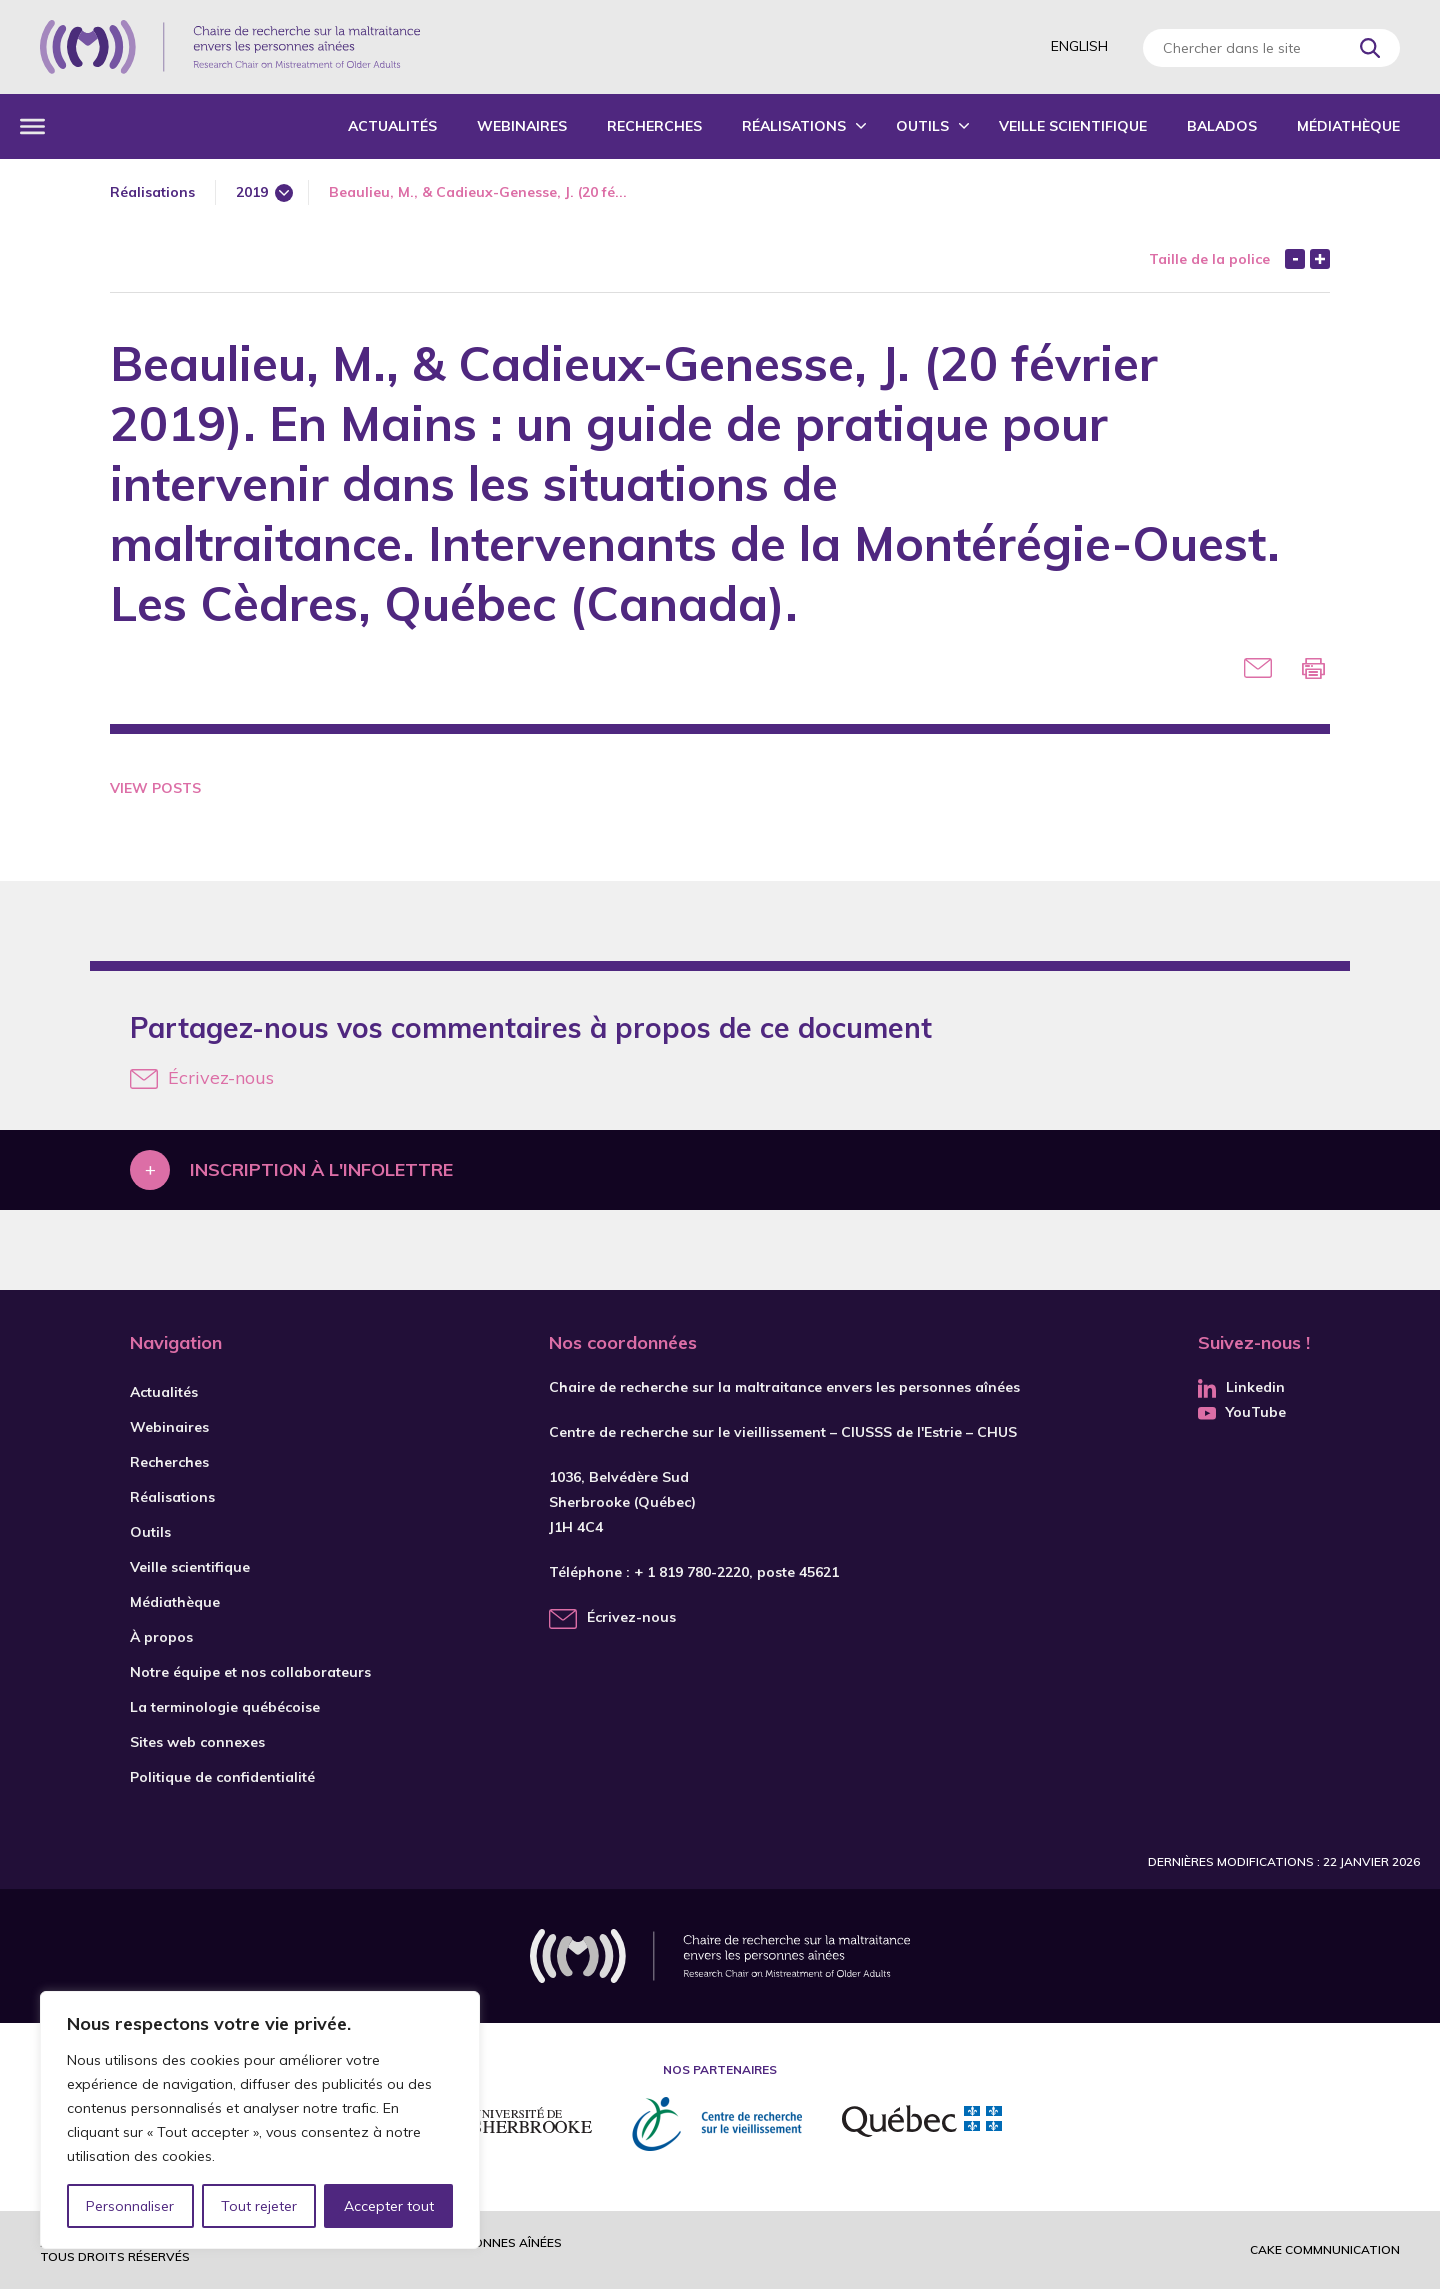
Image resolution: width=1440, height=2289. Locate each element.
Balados (1222, 126)
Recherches (654, 126)
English (1079, 46)
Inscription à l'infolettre (321, 1169)
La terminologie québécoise (225, 1707)
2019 (252, 192)
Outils (922, 126)
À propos (161, 1637)
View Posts (155, 788)
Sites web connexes (197, 1742)
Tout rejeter (259, 2206)
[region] (260, 2120)
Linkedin (1241, 1387)
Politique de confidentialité (222, 1777)
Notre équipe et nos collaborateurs (250, 1672)
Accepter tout (389, 2206)
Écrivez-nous (202, 1077)
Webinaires (522, 126)
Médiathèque (1348, 126)
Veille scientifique (1073, 126)
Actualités (392, 126)
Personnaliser (130, 2206)
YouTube (1242, 1412)
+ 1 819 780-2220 (691, 1572)
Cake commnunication (1325, 2249)
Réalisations (794, 126)
